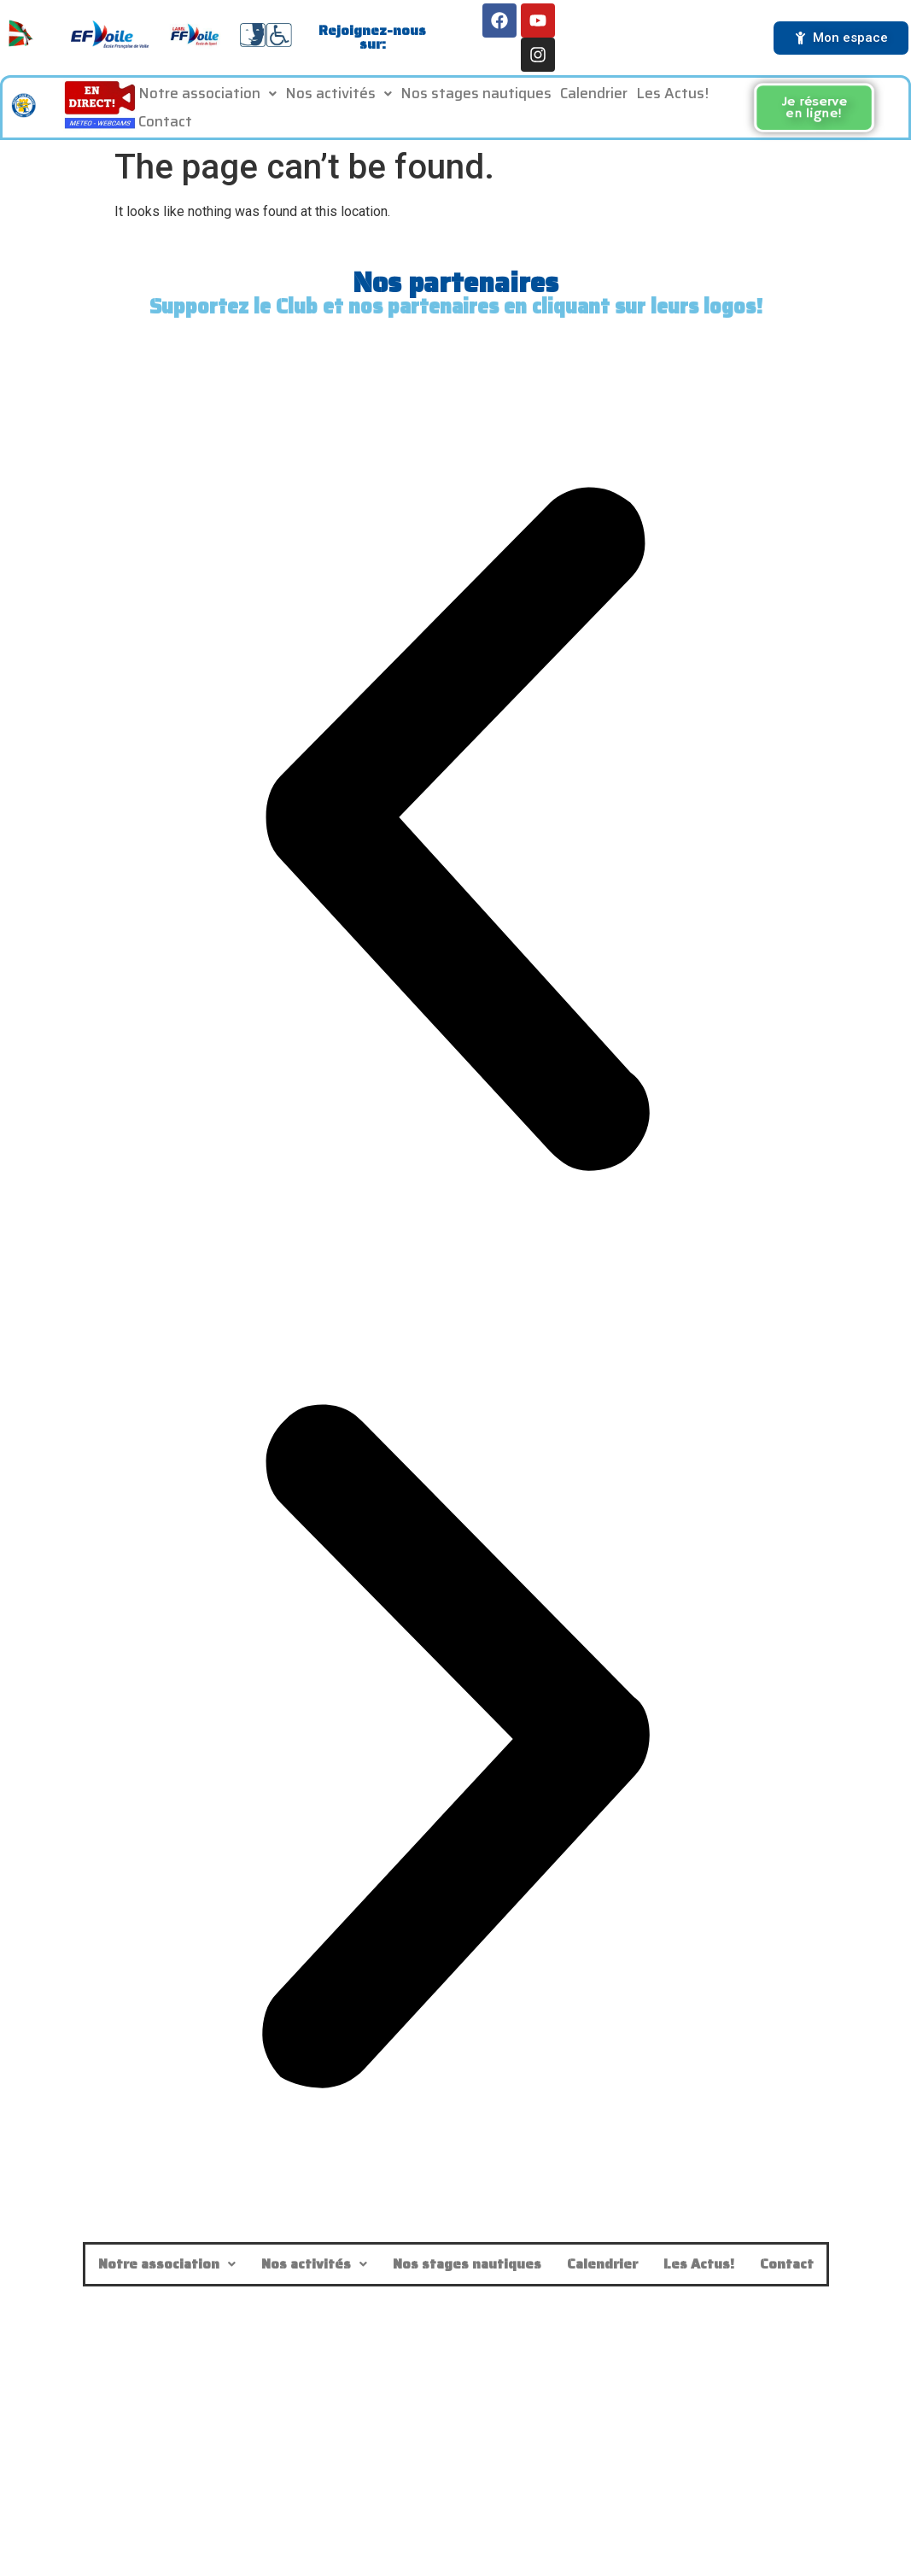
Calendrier (594, 99)
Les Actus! (672, 99)
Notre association (207, 99)
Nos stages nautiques (476, 99)
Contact (165, 127)
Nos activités (338, 99)
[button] (207, 99)
